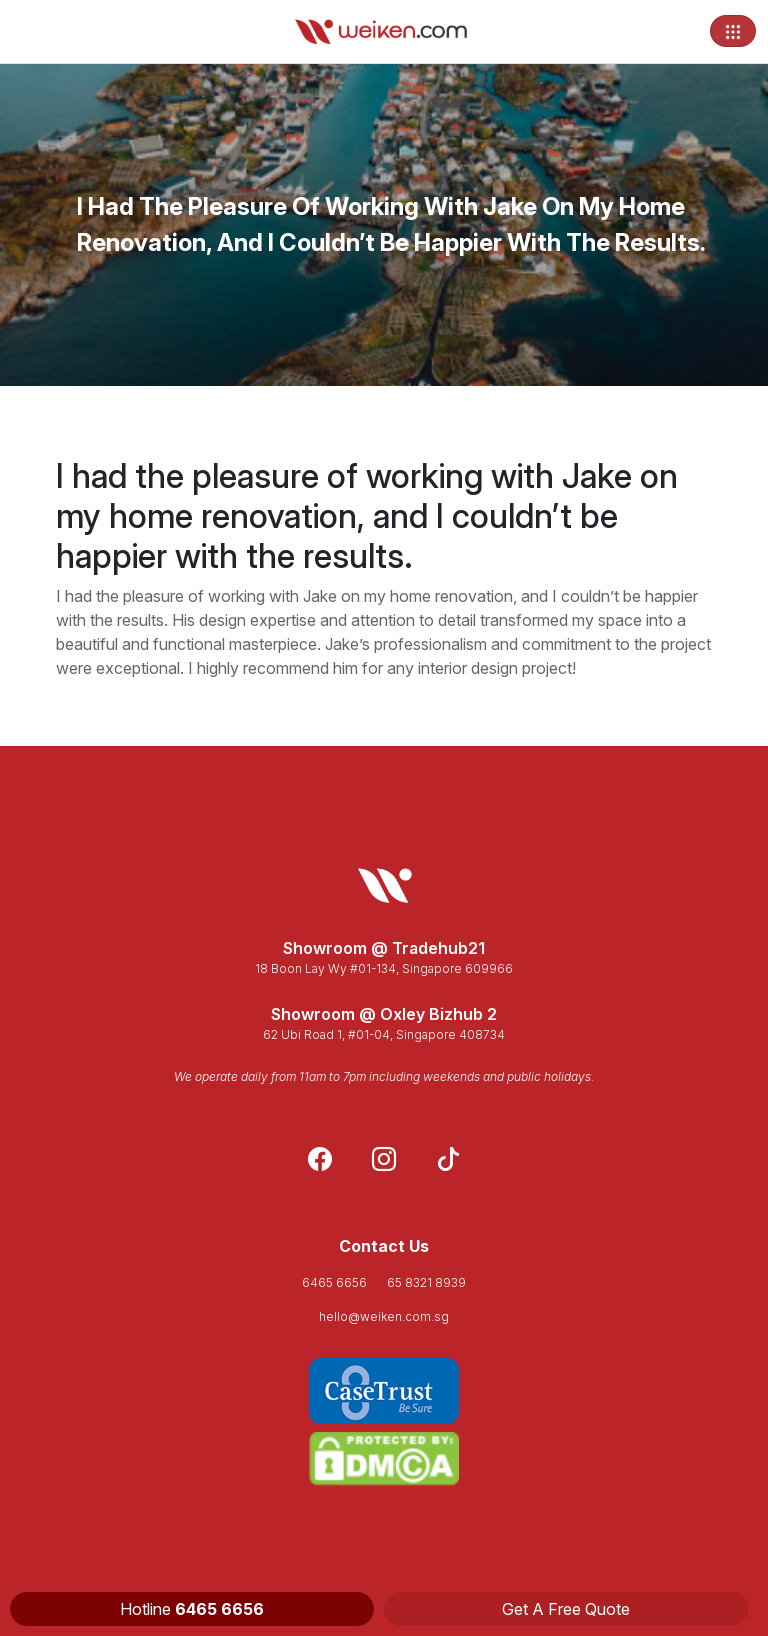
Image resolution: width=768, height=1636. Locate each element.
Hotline (192, 1609)
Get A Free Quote (566, 1609)
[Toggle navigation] (733, 31)
